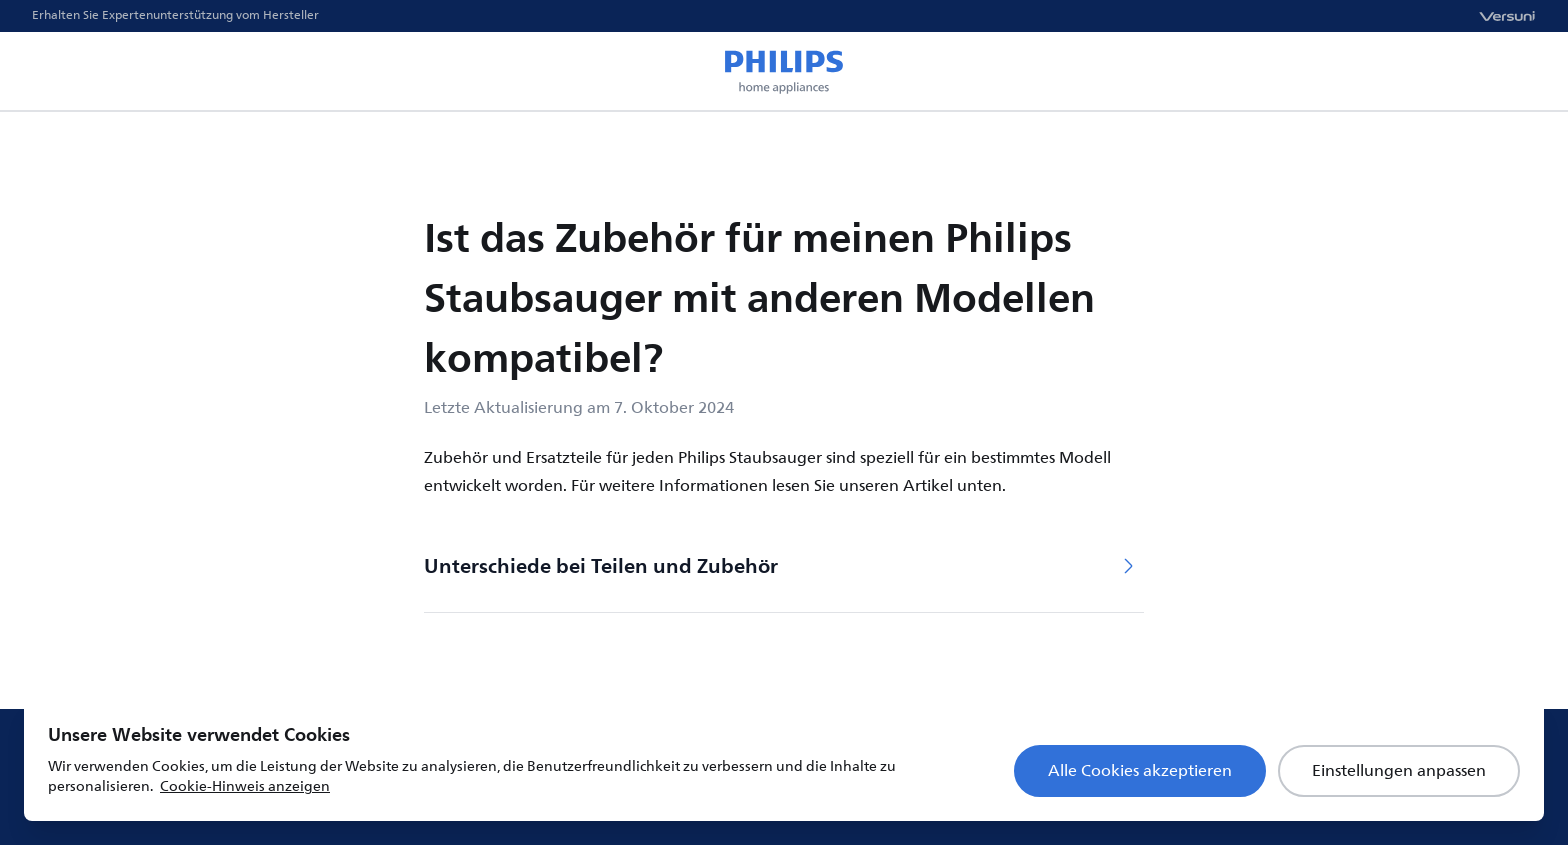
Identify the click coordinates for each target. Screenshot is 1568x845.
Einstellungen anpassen (1399, 771)
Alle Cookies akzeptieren (1140, 771)
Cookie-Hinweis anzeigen (245, 786)
